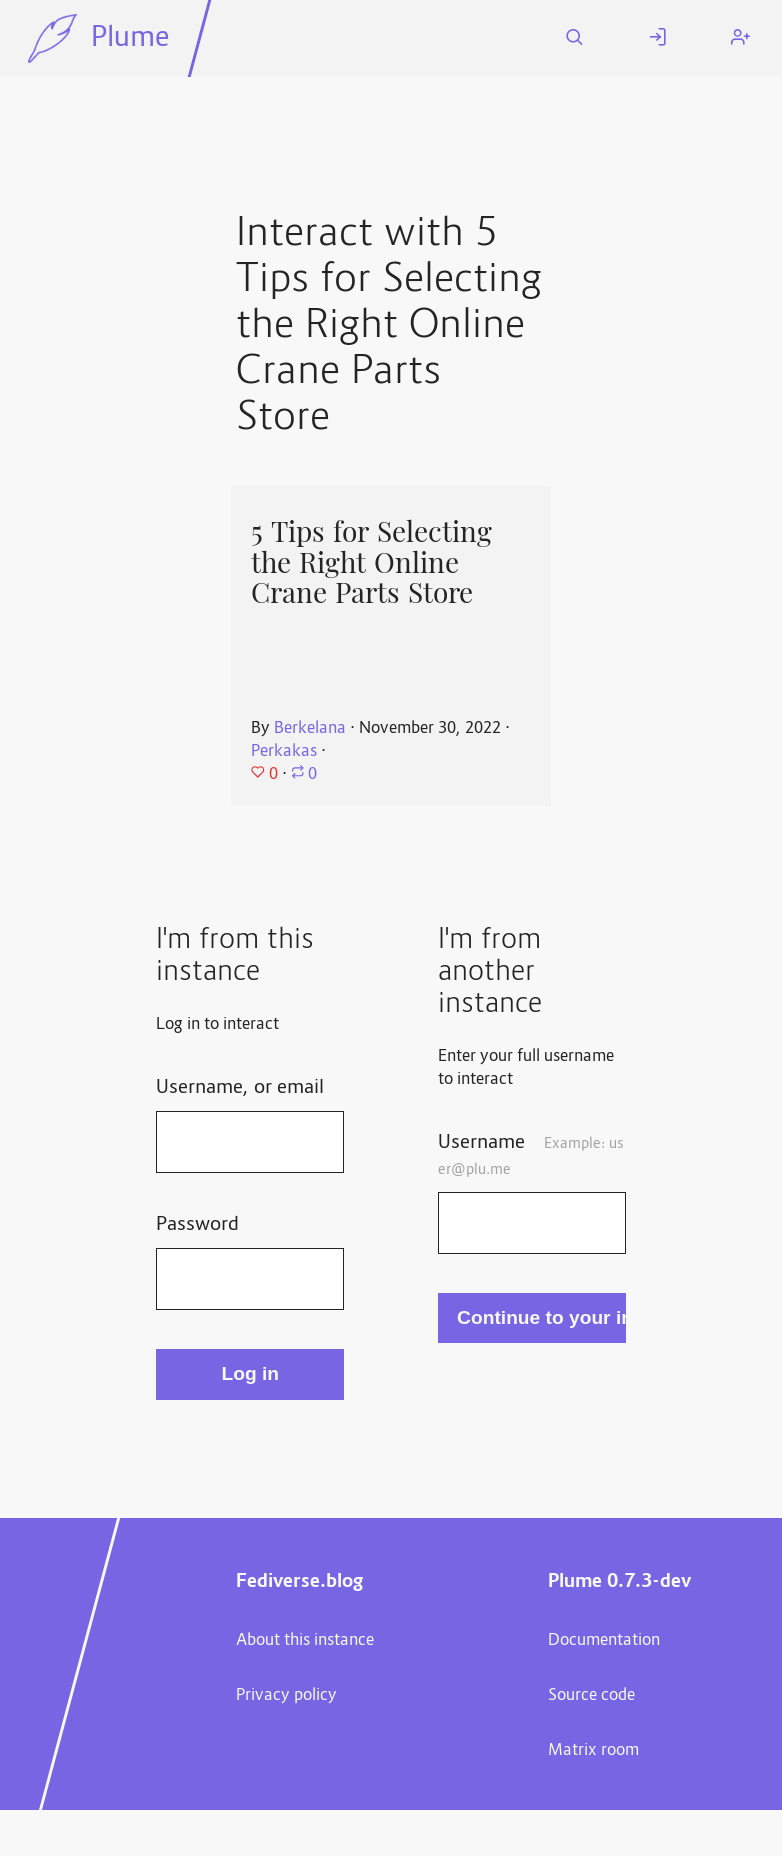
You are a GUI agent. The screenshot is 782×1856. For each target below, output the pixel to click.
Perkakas (284, 752)
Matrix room (593, 1751)
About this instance (305, 1641)
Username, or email (240, 1088)
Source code (591, 1696)
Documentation (604, 1641)
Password (197, 1225)
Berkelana (310, 729)
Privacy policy (286, 1696)
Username (531, 1155)
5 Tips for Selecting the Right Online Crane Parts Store (371, 562)
